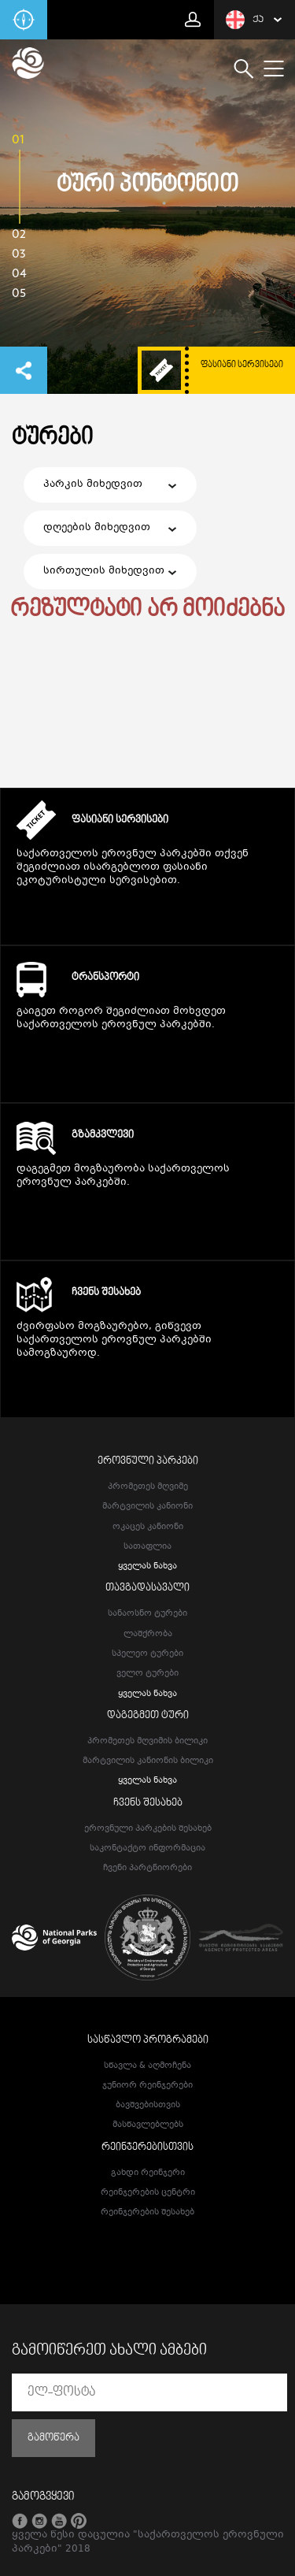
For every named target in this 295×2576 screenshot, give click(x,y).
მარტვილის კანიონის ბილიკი (148, 1761)
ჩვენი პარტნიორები (147, 1868)
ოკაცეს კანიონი (147, 1527)
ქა (245, 19)
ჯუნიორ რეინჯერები (147, 2086)
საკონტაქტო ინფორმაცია (147, 1848)
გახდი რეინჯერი (148, 2173)
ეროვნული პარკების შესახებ (148, 1829)
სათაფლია (147, 1547)
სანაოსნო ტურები (147, 1614)
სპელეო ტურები (147, 1654)
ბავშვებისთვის (148, 2105)
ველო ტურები (147, 1674)
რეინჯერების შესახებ (147, 2212)
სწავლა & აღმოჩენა (147, 2066)
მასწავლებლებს (147, 2125)
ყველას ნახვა (147, 1566)
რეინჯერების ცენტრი (148, 2193)
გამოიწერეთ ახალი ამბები (109, 2351)
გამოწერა (53, 2438)
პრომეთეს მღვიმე (148, 1487)
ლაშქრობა (148, 1634)
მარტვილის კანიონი (147, 1507)
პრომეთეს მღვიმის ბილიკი (147, 1741)
